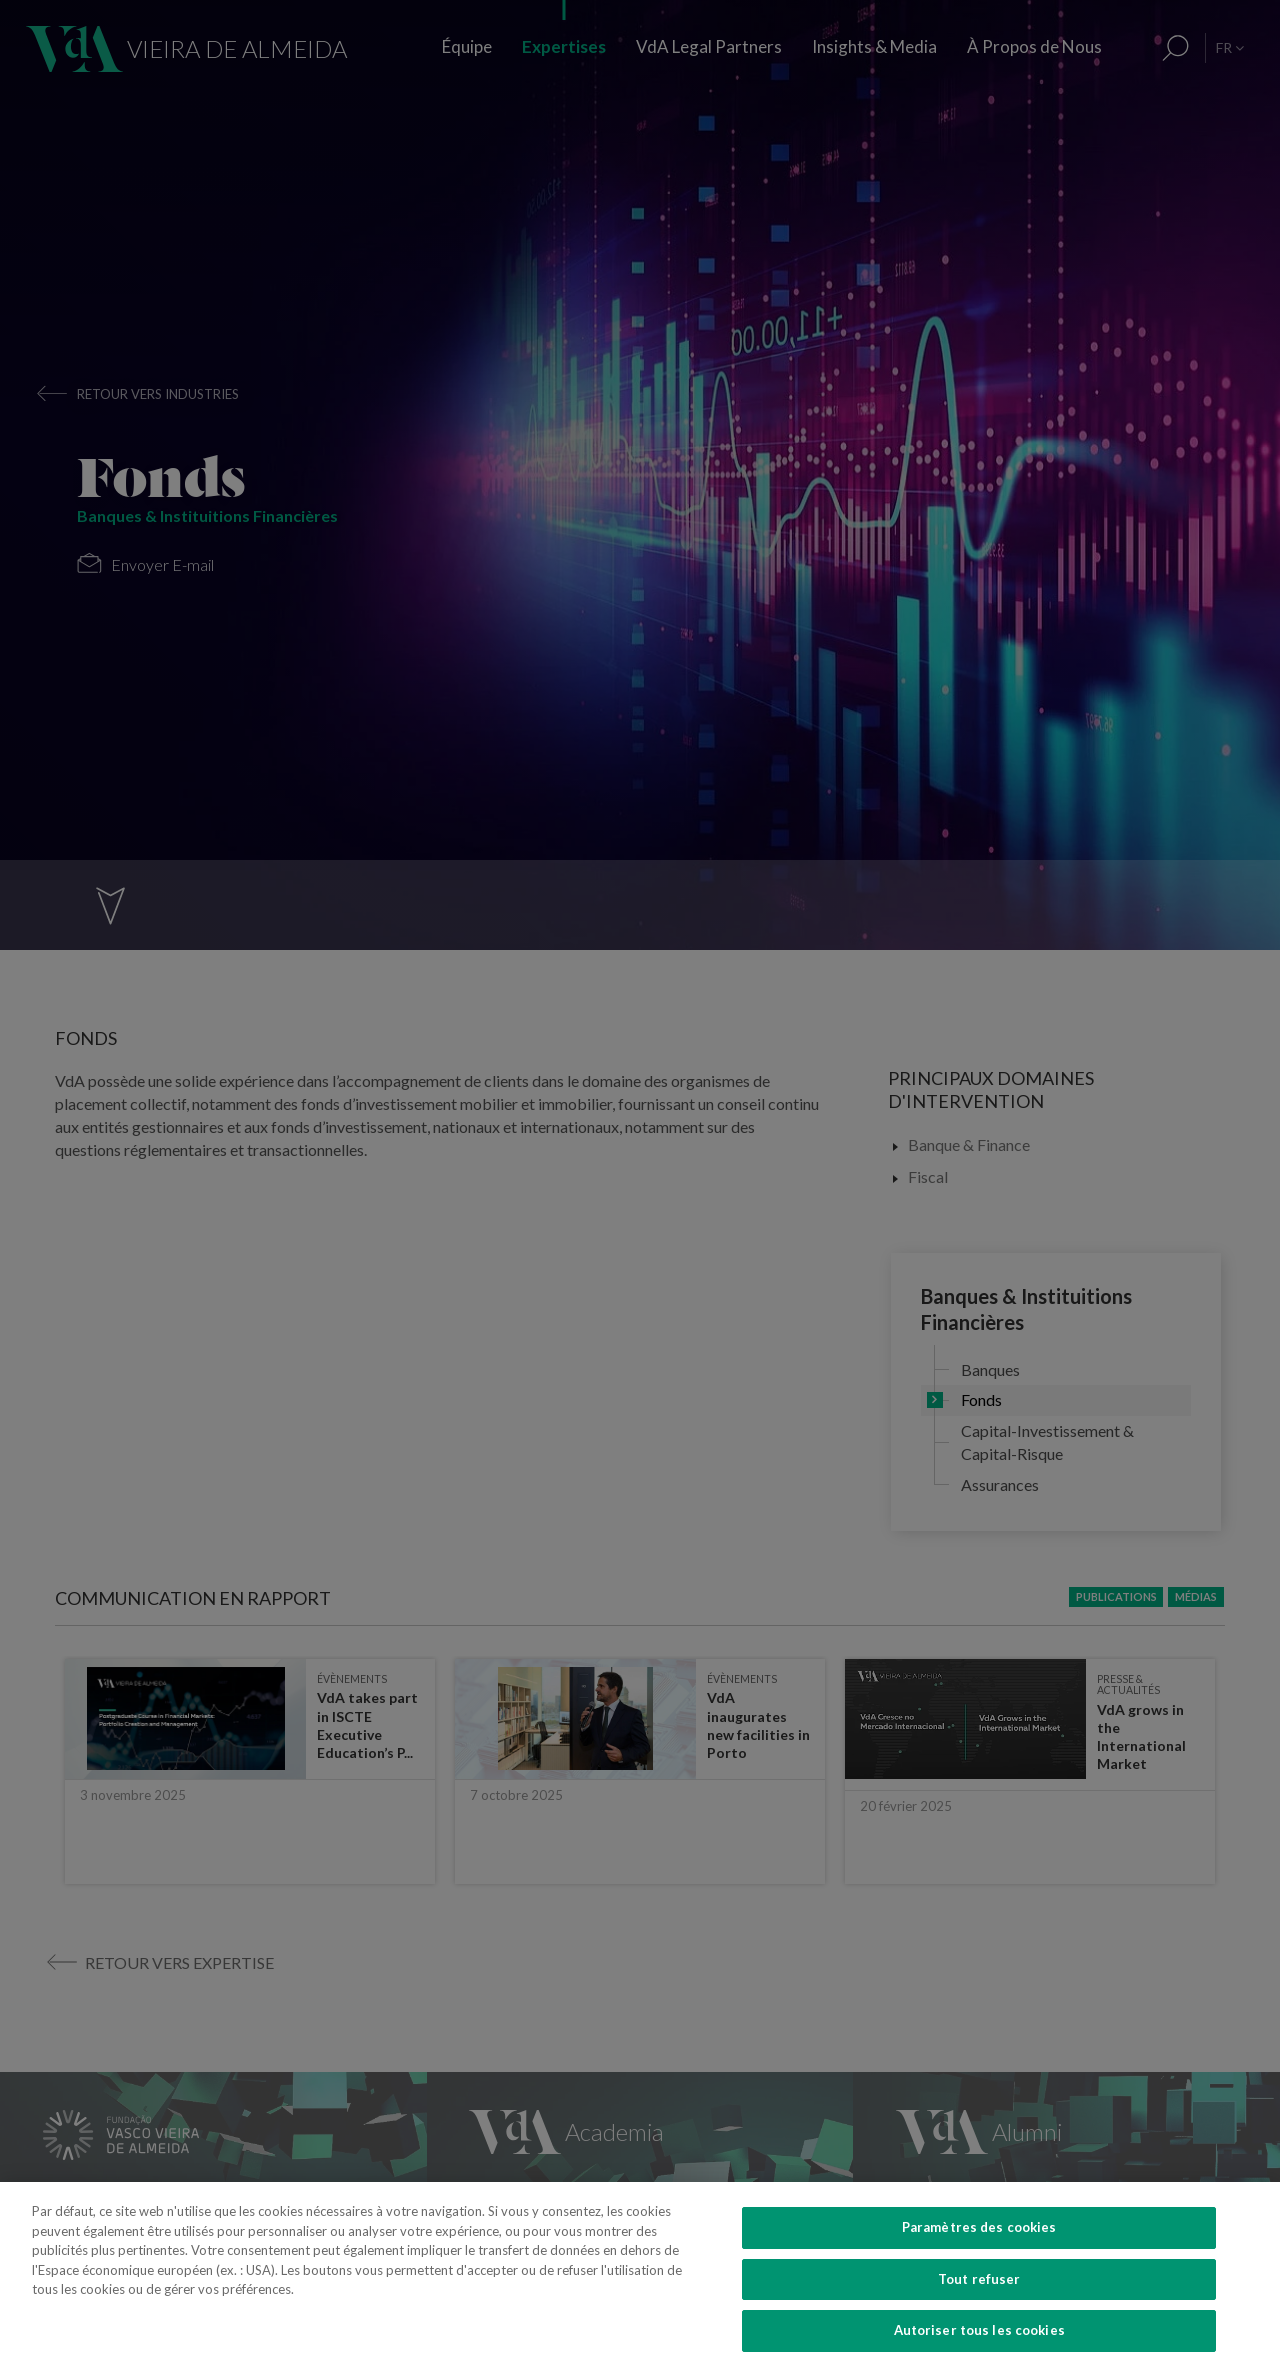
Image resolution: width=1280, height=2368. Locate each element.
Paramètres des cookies (979, 2260)
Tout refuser (979, 2311)
